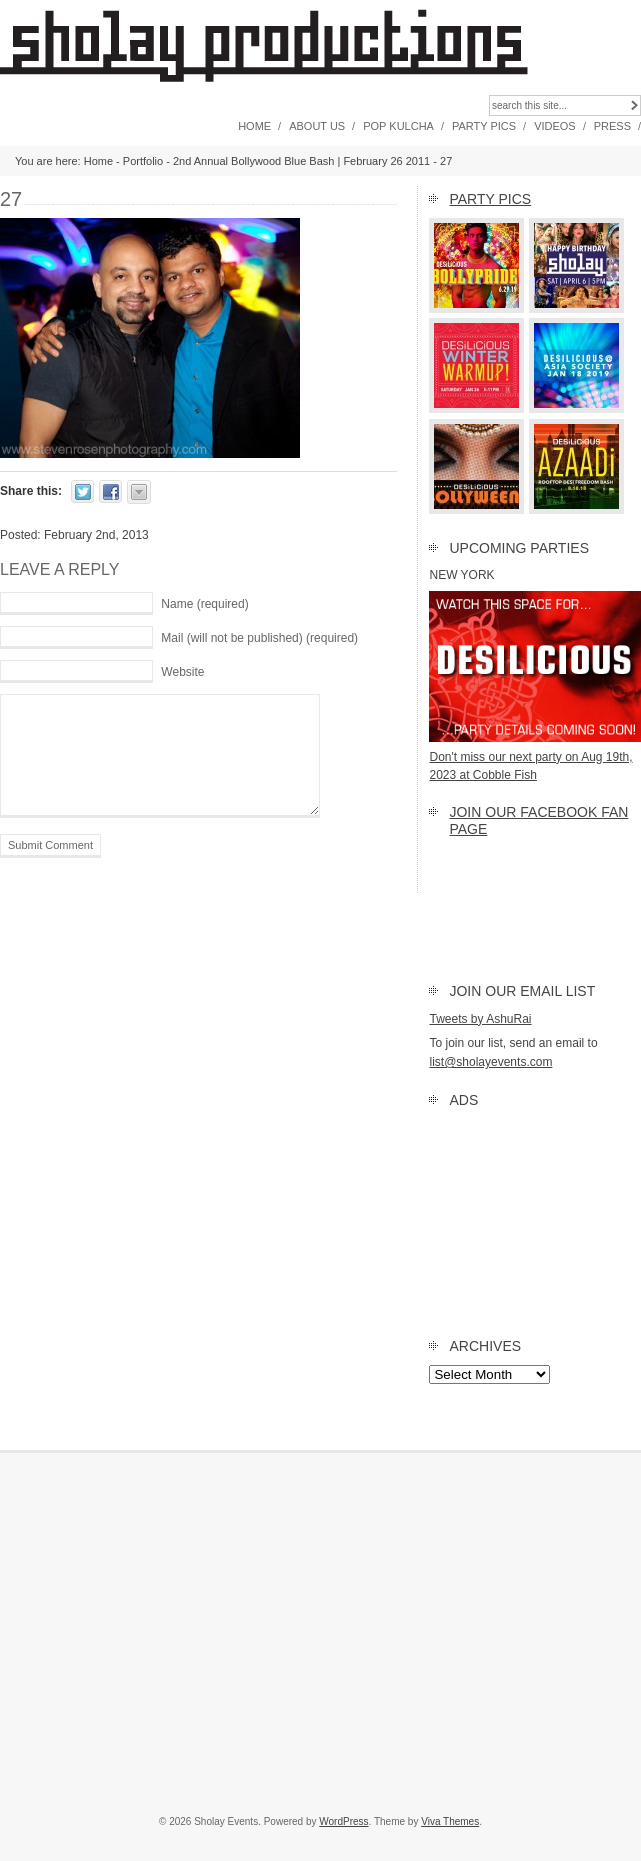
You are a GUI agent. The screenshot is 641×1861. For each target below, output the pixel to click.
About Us (317, 126)
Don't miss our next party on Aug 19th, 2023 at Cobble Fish (535, 756)
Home (254, 126)
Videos (555, 126)
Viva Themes (450, 1821)
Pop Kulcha (398, 126)
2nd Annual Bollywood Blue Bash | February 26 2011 (301, 161)
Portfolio (143, 161)
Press (612, 126)
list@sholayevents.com (490, 1062)
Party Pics (484, 126)
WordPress (343, 1821)
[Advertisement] (320, 1633)
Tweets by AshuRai (480, 1019)
